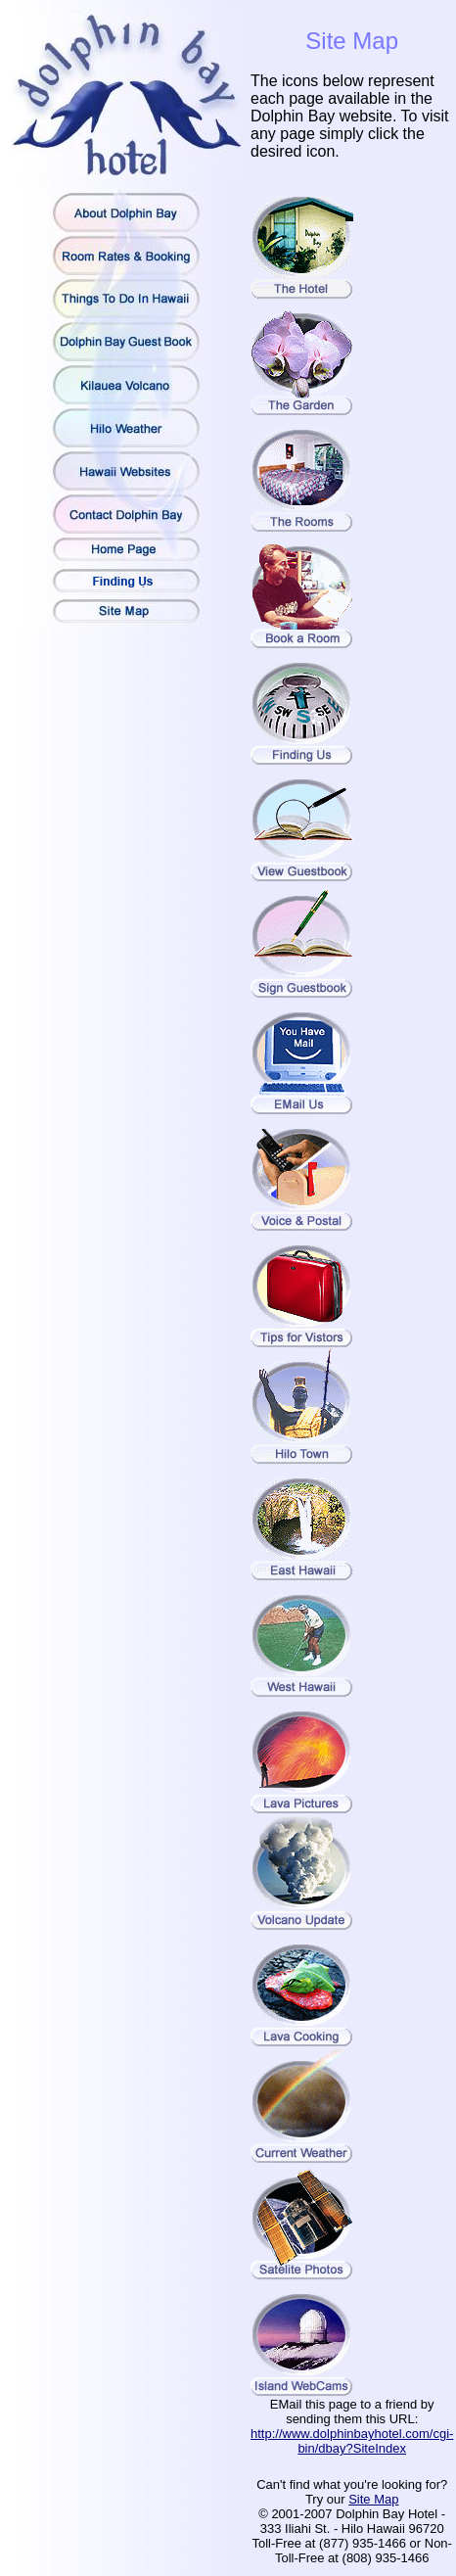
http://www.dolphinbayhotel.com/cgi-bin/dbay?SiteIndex (352, 2441)
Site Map (373, 2499)
